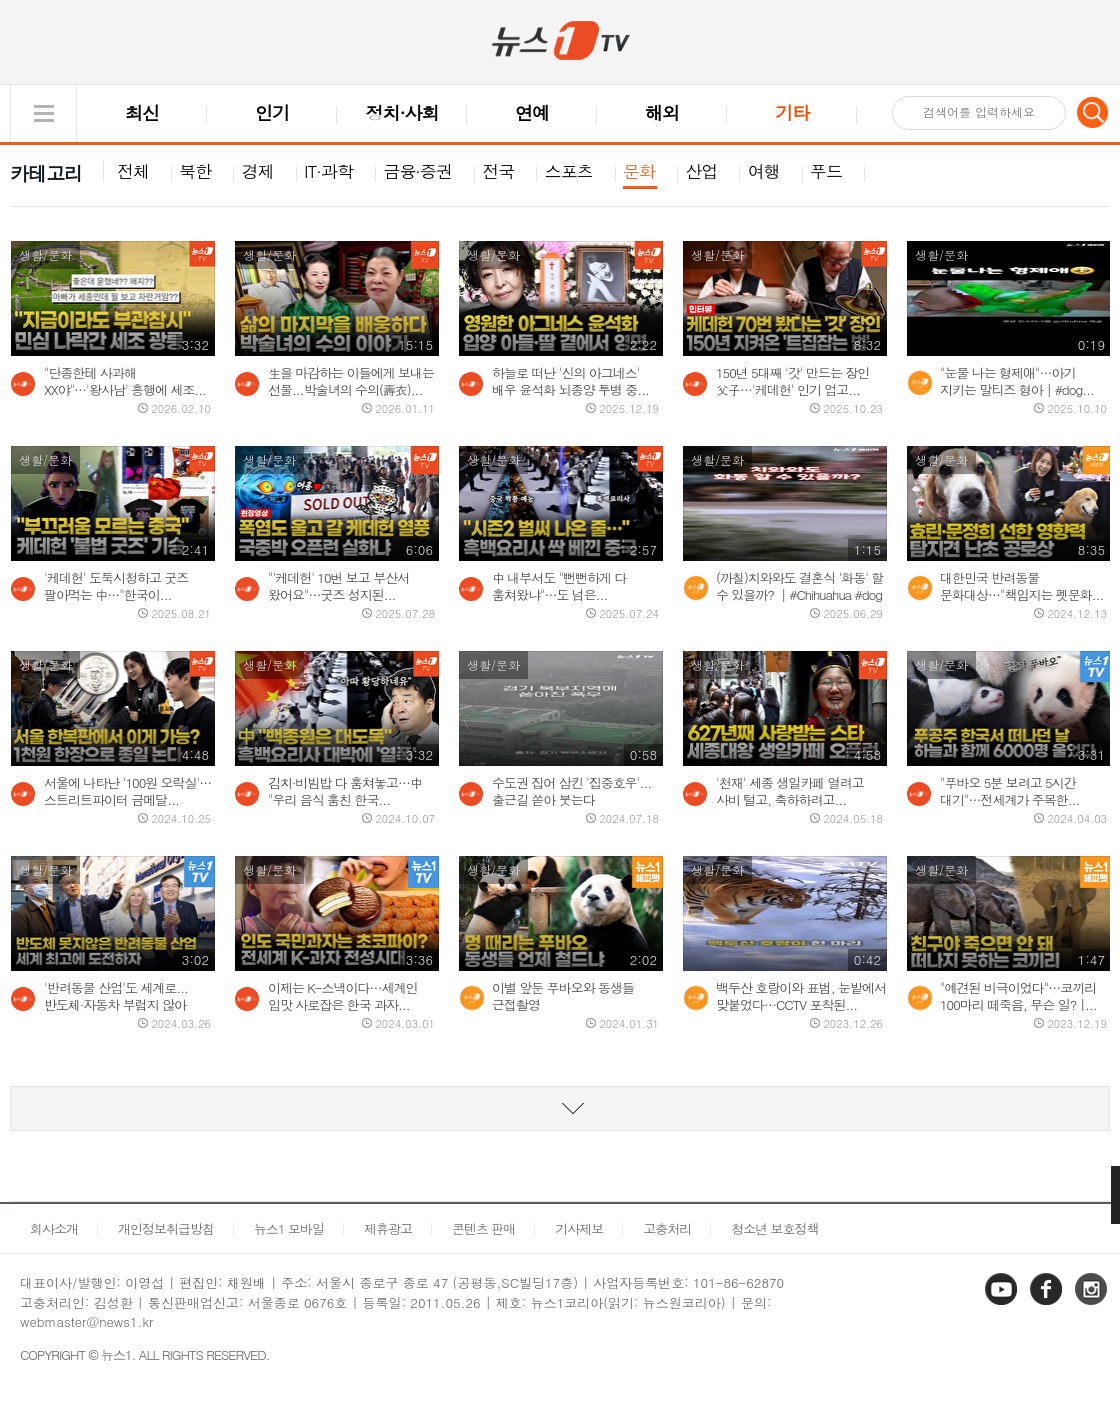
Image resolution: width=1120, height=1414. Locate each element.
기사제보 (579, 1228)
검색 (1093, 112)
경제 (258, 171)
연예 (532, 112)
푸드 (826, 171)
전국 (498, 171)
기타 (792, 112)
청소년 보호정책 (774, 1228)
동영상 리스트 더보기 (560, 1108)
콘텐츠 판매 (483, 1228)
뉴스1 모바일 (289, 1228)
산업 (701, 171)
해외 (662, 112)
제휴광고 (388, 1228)
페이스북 (1048, 1303)
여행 (764, 171)
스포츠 (569, 171)
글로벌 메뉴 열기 (43, 113)
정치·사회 (402, 112)
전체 (133, 171)
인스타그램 (1093, 1303)
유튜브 (1003, 1303)
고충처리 (667, 1228)
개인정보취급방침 (166, 1228)
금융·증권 (417, 171)
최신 (142, 112)
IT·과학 (328, 171)
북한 (195, 171)
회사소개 (54, 1228)
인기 (272, 112)
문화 (639, 171)
